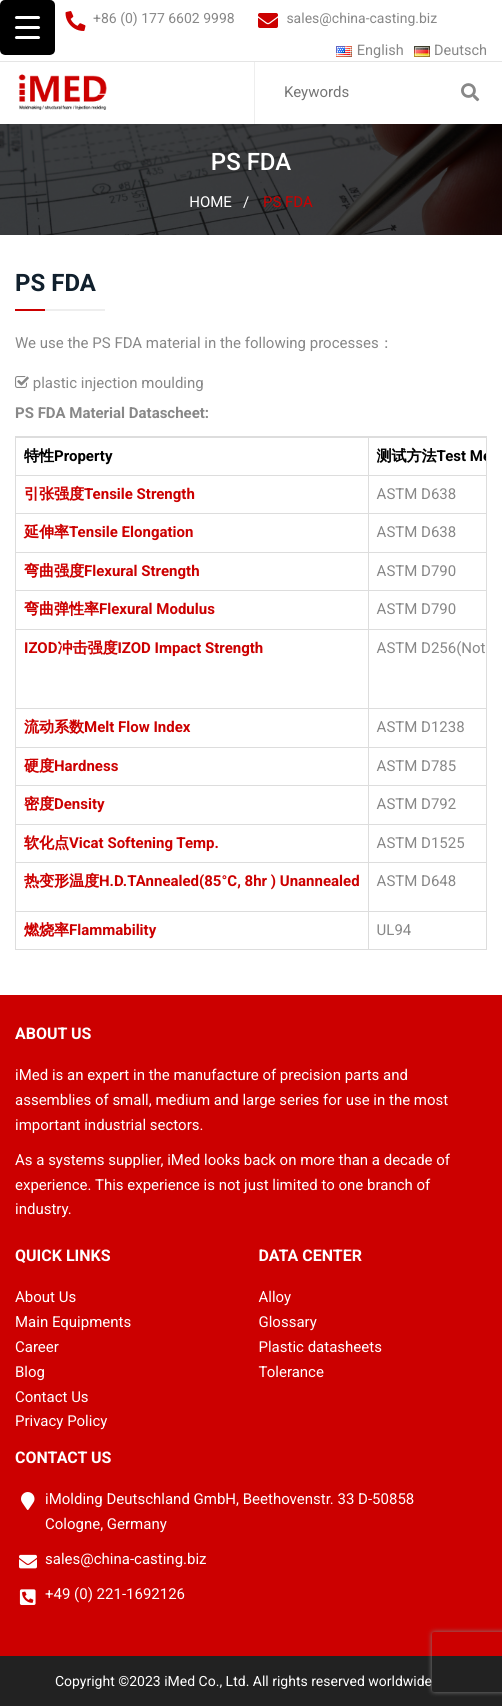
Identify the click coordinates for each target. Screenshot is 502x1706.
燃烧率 (46, 930)
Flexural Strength (142, 571)
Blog (30, 1371)
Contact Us (52, 1396)
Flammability (112, 930)
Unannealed (320, 881)
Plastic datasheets (320, 1346)
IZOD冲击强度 (70, 648)
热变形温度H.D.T (80, 881)
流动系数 (54, 728)
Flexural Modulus (157, 609)
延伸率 (46, 532)
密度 (39, 804)
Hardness (86, 766)
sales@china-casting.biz (361, 19)
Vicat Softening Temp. (144, 843)
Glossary (288, 1321)
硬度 (39, 766)
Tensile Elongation (131, 532)
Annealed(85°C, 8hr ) (206, 881)
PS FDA (288, 202)
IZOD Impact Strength (190, 648)
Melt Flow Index (137, 728)
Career (37, 1346)
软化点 (46, 843)
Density (79, 804)
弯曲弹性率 (61, 609)
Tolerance (291, 1371)
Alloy (275, 1297)
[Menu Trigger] (27, 27)
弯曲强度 (54, 571)
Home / (219, 202)
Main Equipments (73, 1321)
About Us (45, 1297)
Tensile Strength (139, 494)
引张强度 (54, 494)
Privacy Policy (61, 1421)
